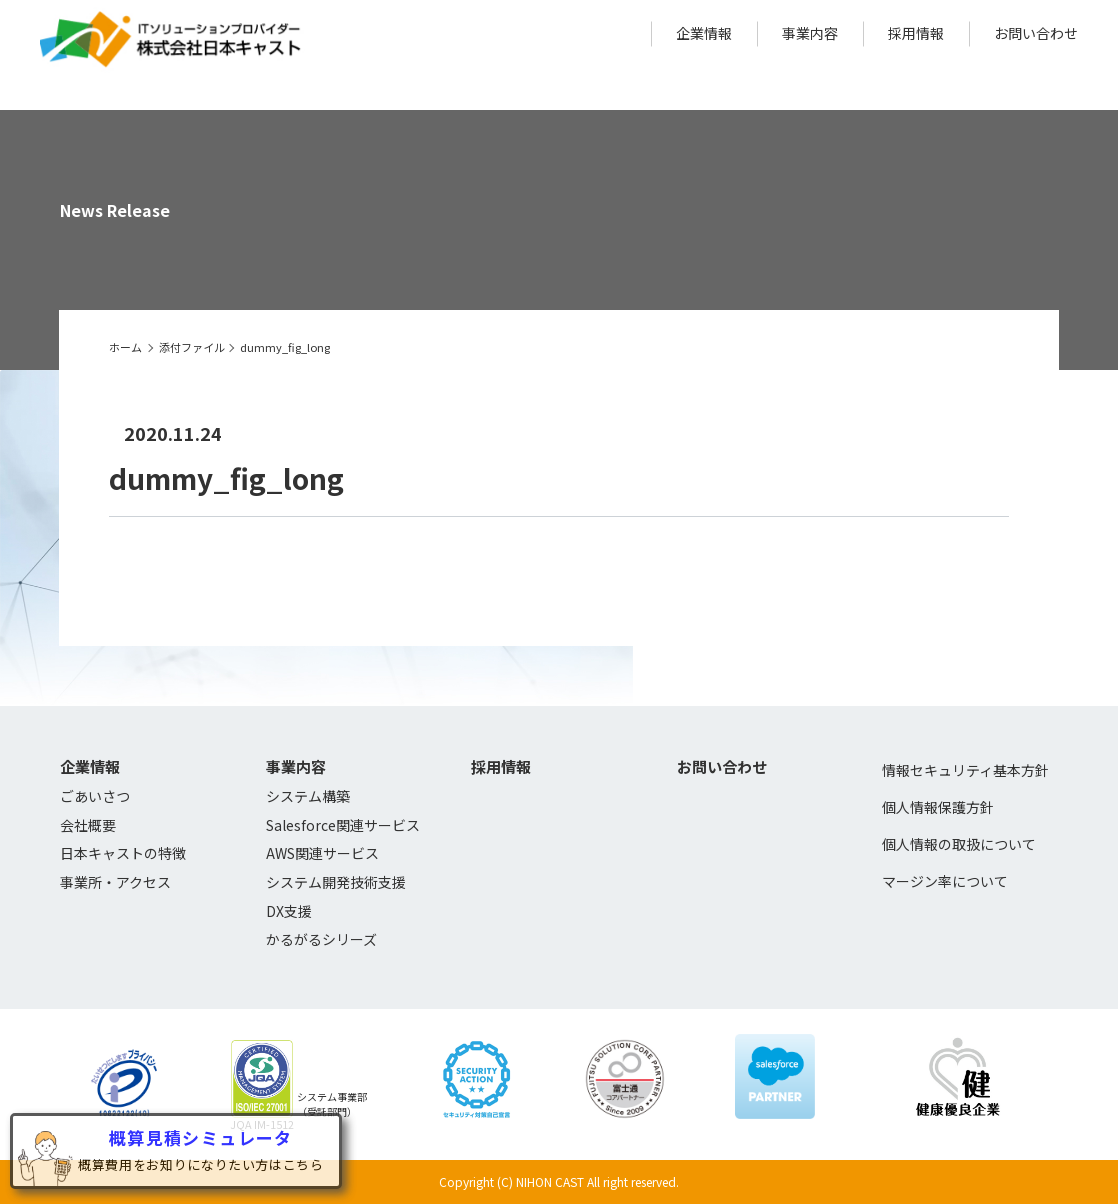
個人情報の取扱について (959, 844)
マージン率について (945, 881)
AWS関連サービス (322, 853)
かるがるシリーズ (321, 939)
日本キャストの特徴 (123, 853)
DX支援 (289, 911)
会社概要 (88, 825)
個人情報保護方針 (938, 807)
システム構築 (308, 796)
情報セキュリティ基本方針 (965, 770)
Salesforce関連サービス (343, 825)
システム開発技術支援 (336, 882)
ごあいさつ (95, 796)
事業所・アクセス (115, 882)
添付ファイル (192, 347)
